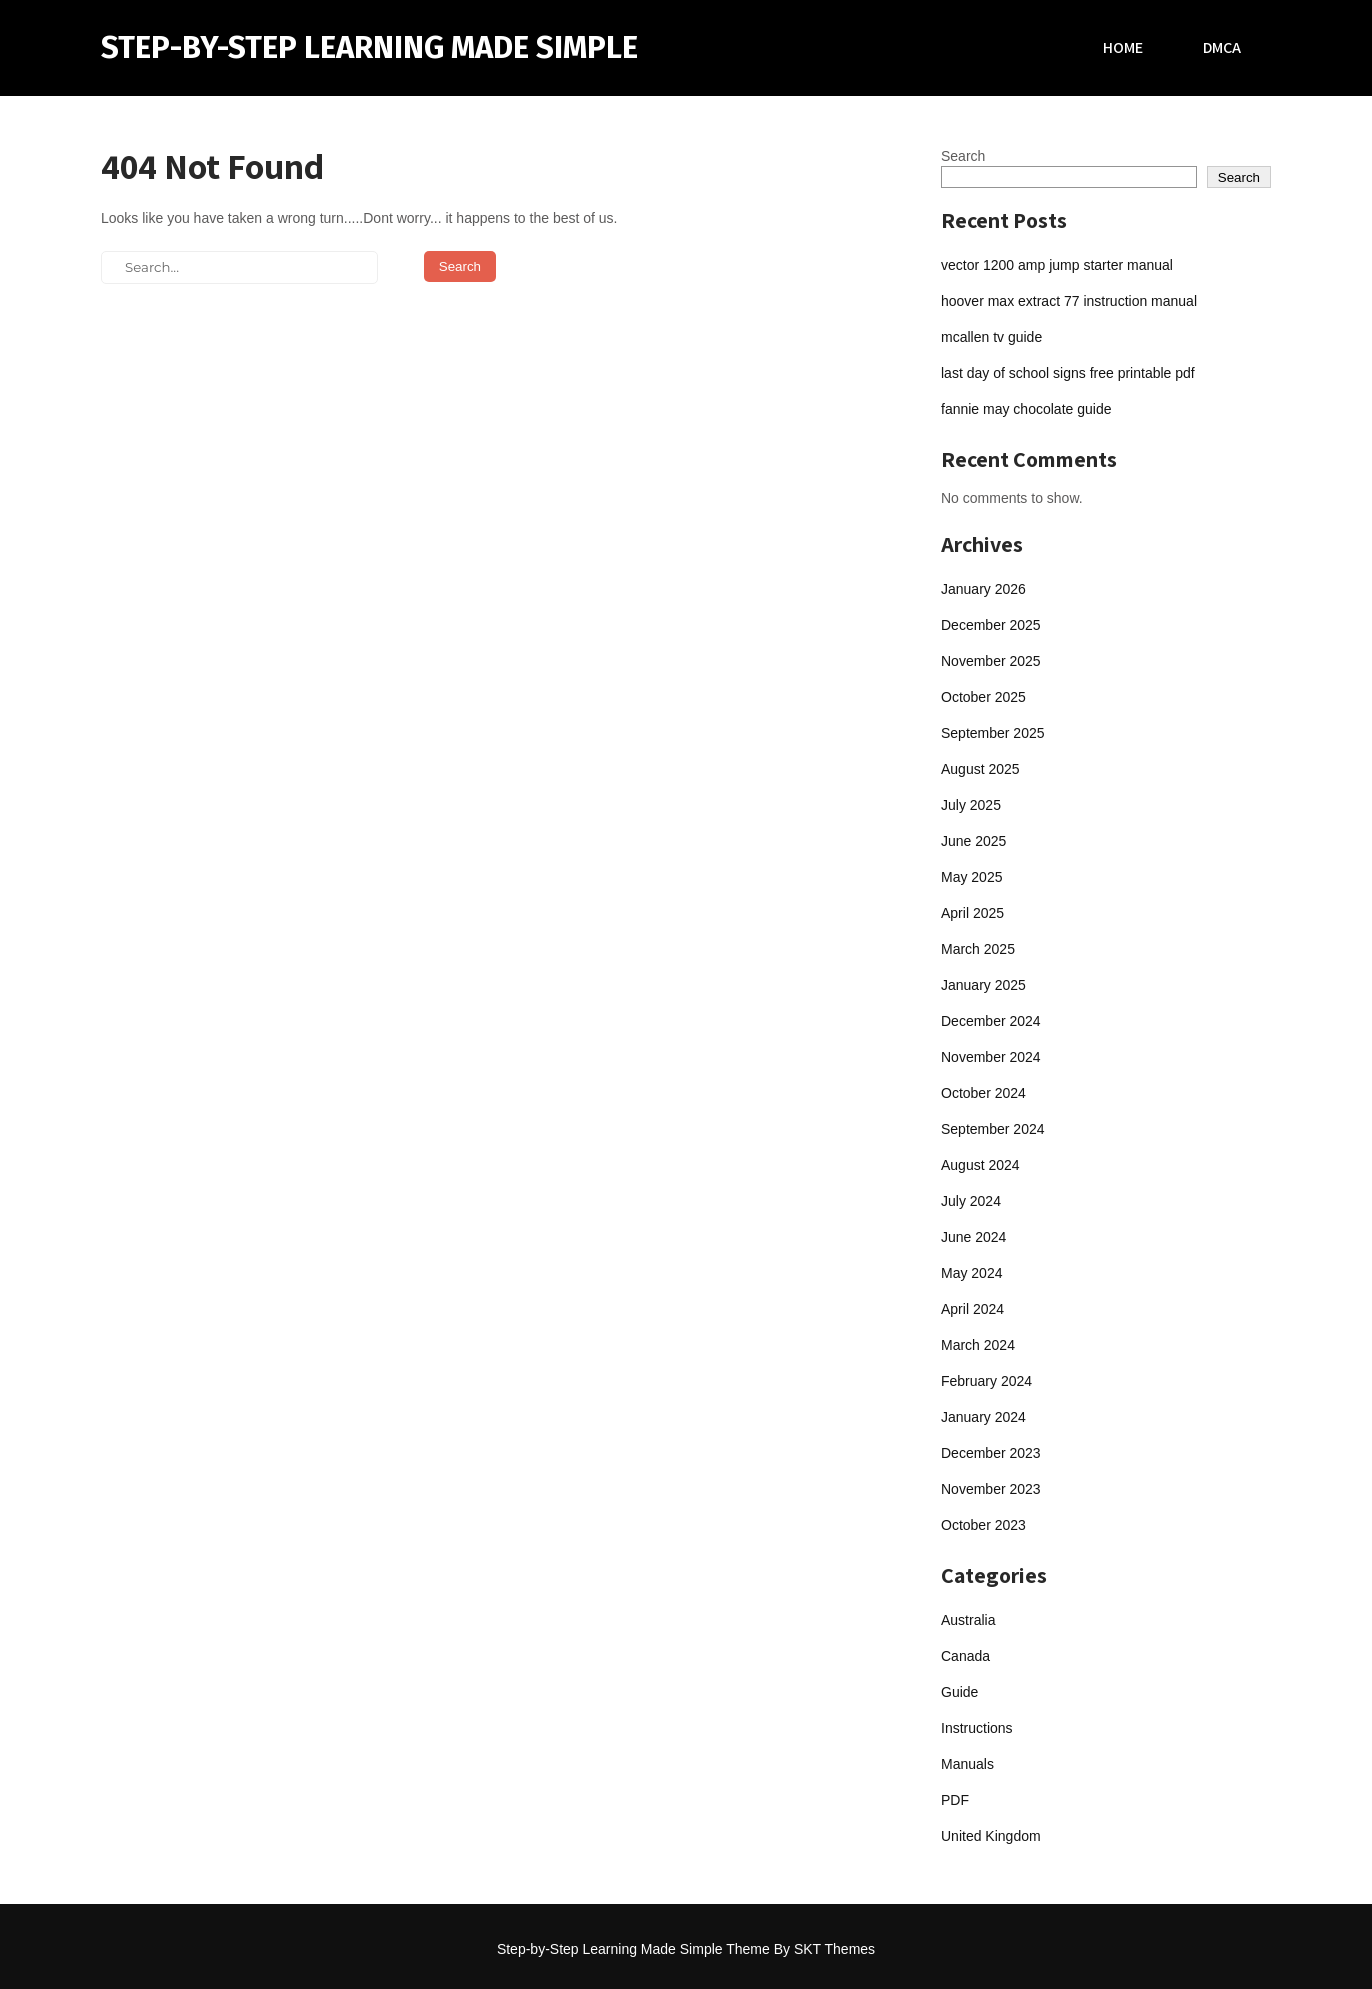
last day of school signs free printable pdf (1068, 373)
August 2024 (980, 1165)
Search (963, 156)
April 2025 (972, 913)
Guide (959, 1692)
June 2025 (973, 841)
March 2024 (978, 1345)
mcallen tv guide (991, 337)
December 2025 (991, 625)
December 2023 (991, 1453)
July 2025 (971, 805)
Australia (968, 1620)
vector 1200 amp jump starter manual (1057, 265)
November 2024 (991, 1057)
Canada (965, 1656)
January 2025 (983, 985)
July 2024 (971, 1201)
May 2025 (971, 877)
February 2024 (986, 1381)
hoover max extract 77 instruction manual (1069, 301)
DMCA (1222, 47)
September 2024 (993, 1129)
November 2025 (991, 661)
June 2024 (973, 1237)
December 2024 (991, 1021)
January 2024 (983, 1417)
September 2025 (993, 733)
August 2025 (980, 769)
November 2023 (991, 1489)
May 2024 (971, 1273)
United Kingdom (991, 1836)
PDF (955, 1800)
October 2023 (983, 1525)
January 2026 (983, 589)
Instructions (977, 1728)
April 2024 (972, 1309)
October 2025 (983, 697)
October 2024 (983, 1093)
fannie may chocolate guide (1026, 409)
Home (1123, 47)
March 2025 (978, 949)
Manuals (967, 1764)
